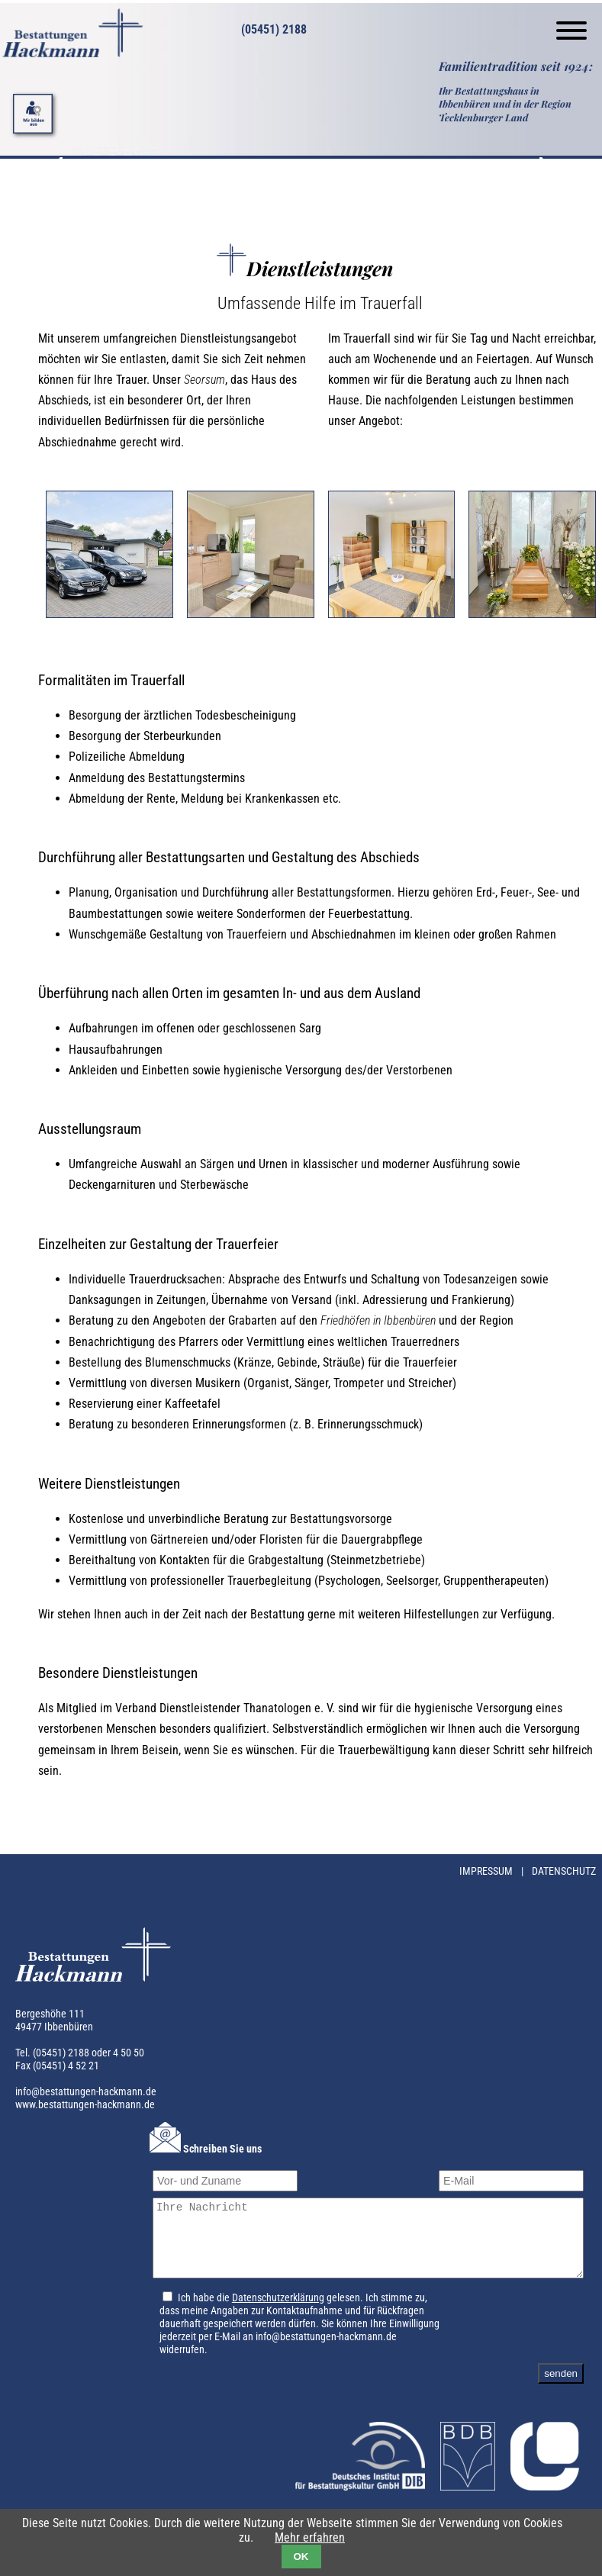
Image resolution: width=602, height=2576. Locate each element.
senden (561, 2387)
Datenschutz (564, 1871)
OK (301, 2556)
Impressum (487, 1871)
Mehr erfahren (310, 2537)
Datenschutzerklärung (270, 2311)
